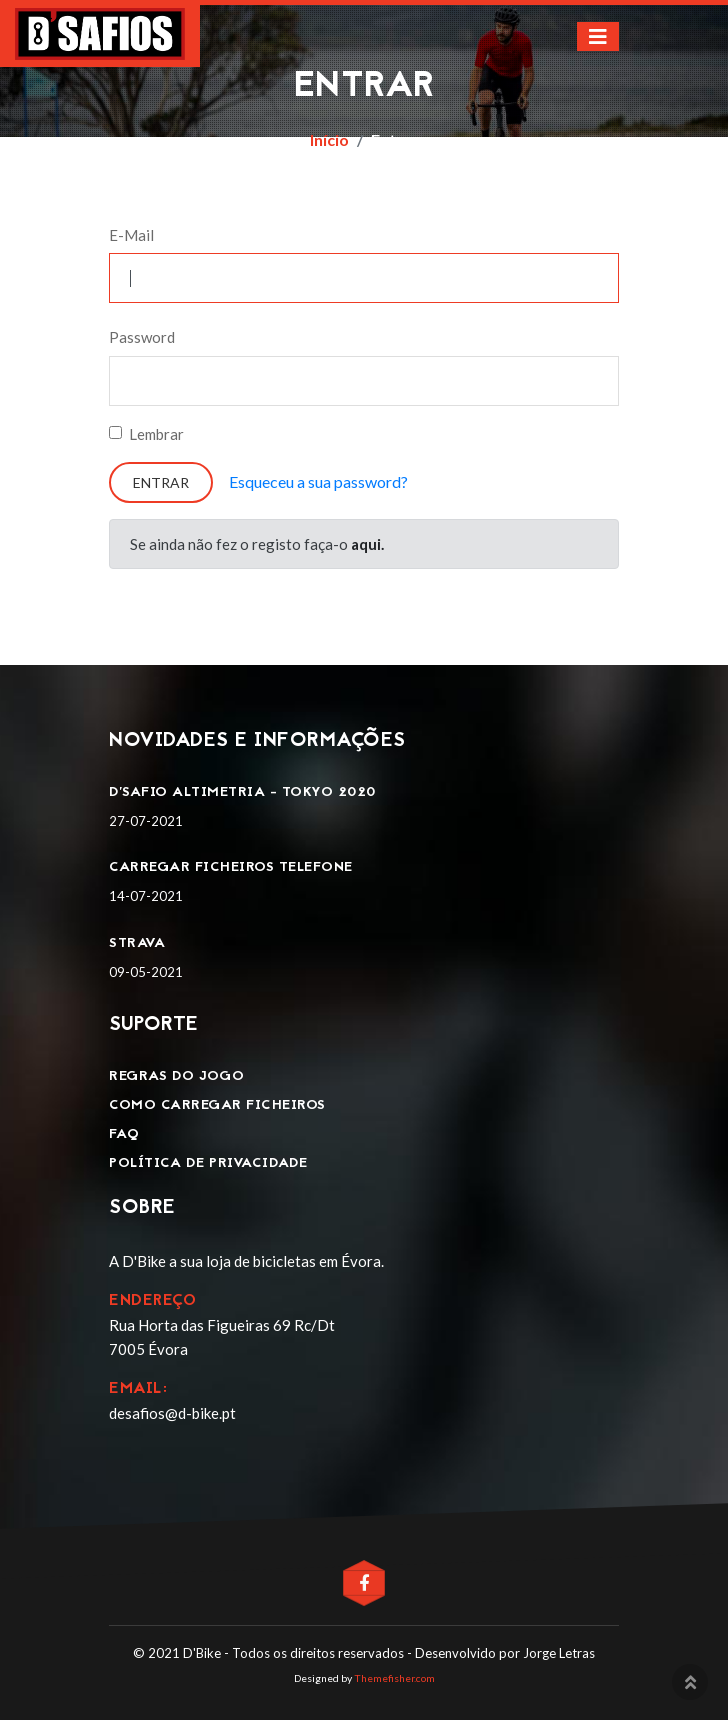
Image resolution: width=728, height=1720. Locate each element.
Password (142, 337)
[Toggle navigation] (598, 36)
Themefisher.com (394, 1678)
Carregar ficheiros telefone (231, 867)
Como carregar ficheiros (217, 1105)
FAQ (124, 1134)
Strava (137, 943)
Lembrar (156, 434)
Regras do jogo (176, 1076)
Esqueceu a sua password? (318, 481)
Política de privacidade (208, 1163)
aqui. (367, 544)
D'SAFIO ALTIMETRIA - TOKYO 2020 (242, 792)
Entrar (161, 482)
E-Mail (131, 235)
